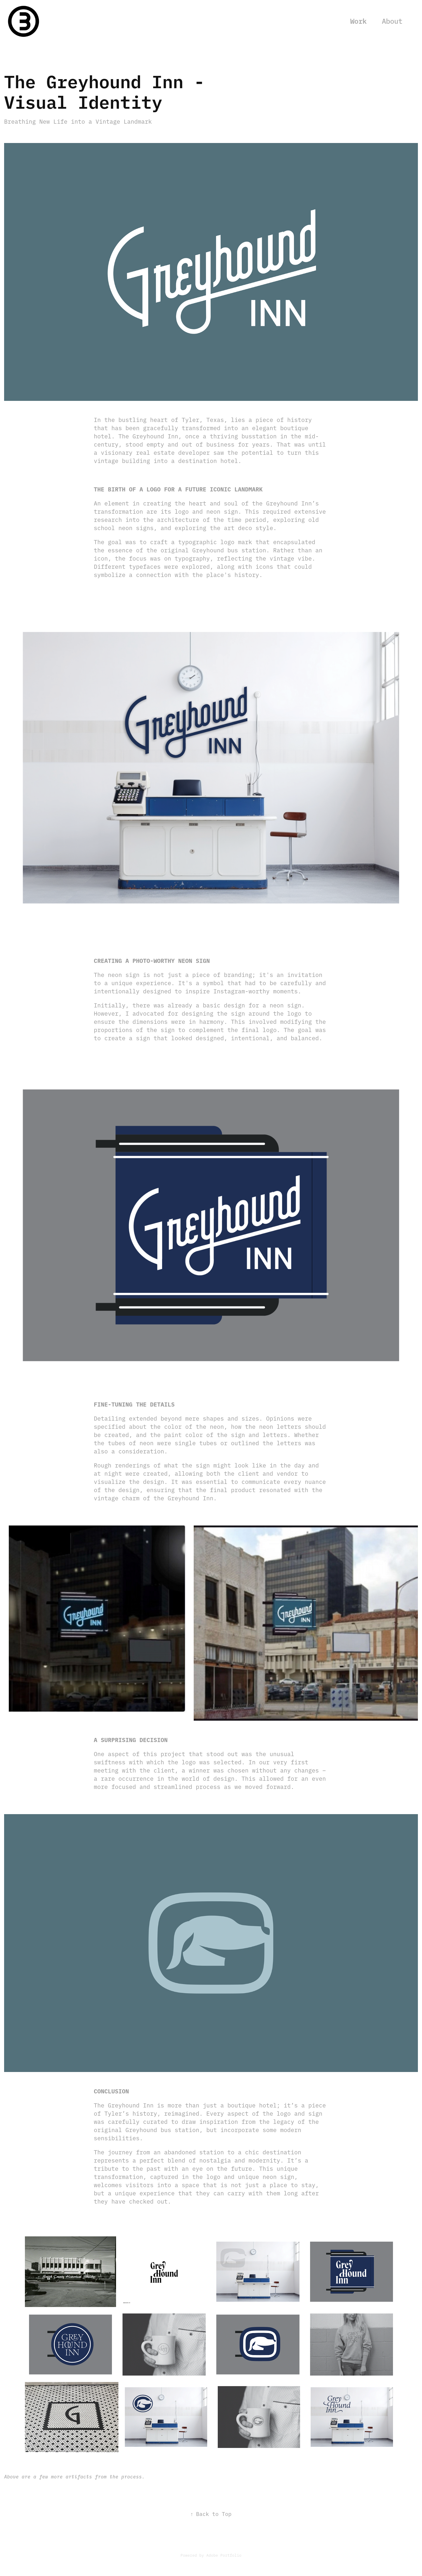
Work (358, 20)
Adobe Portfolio (223, 2555)
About (392, 20)
